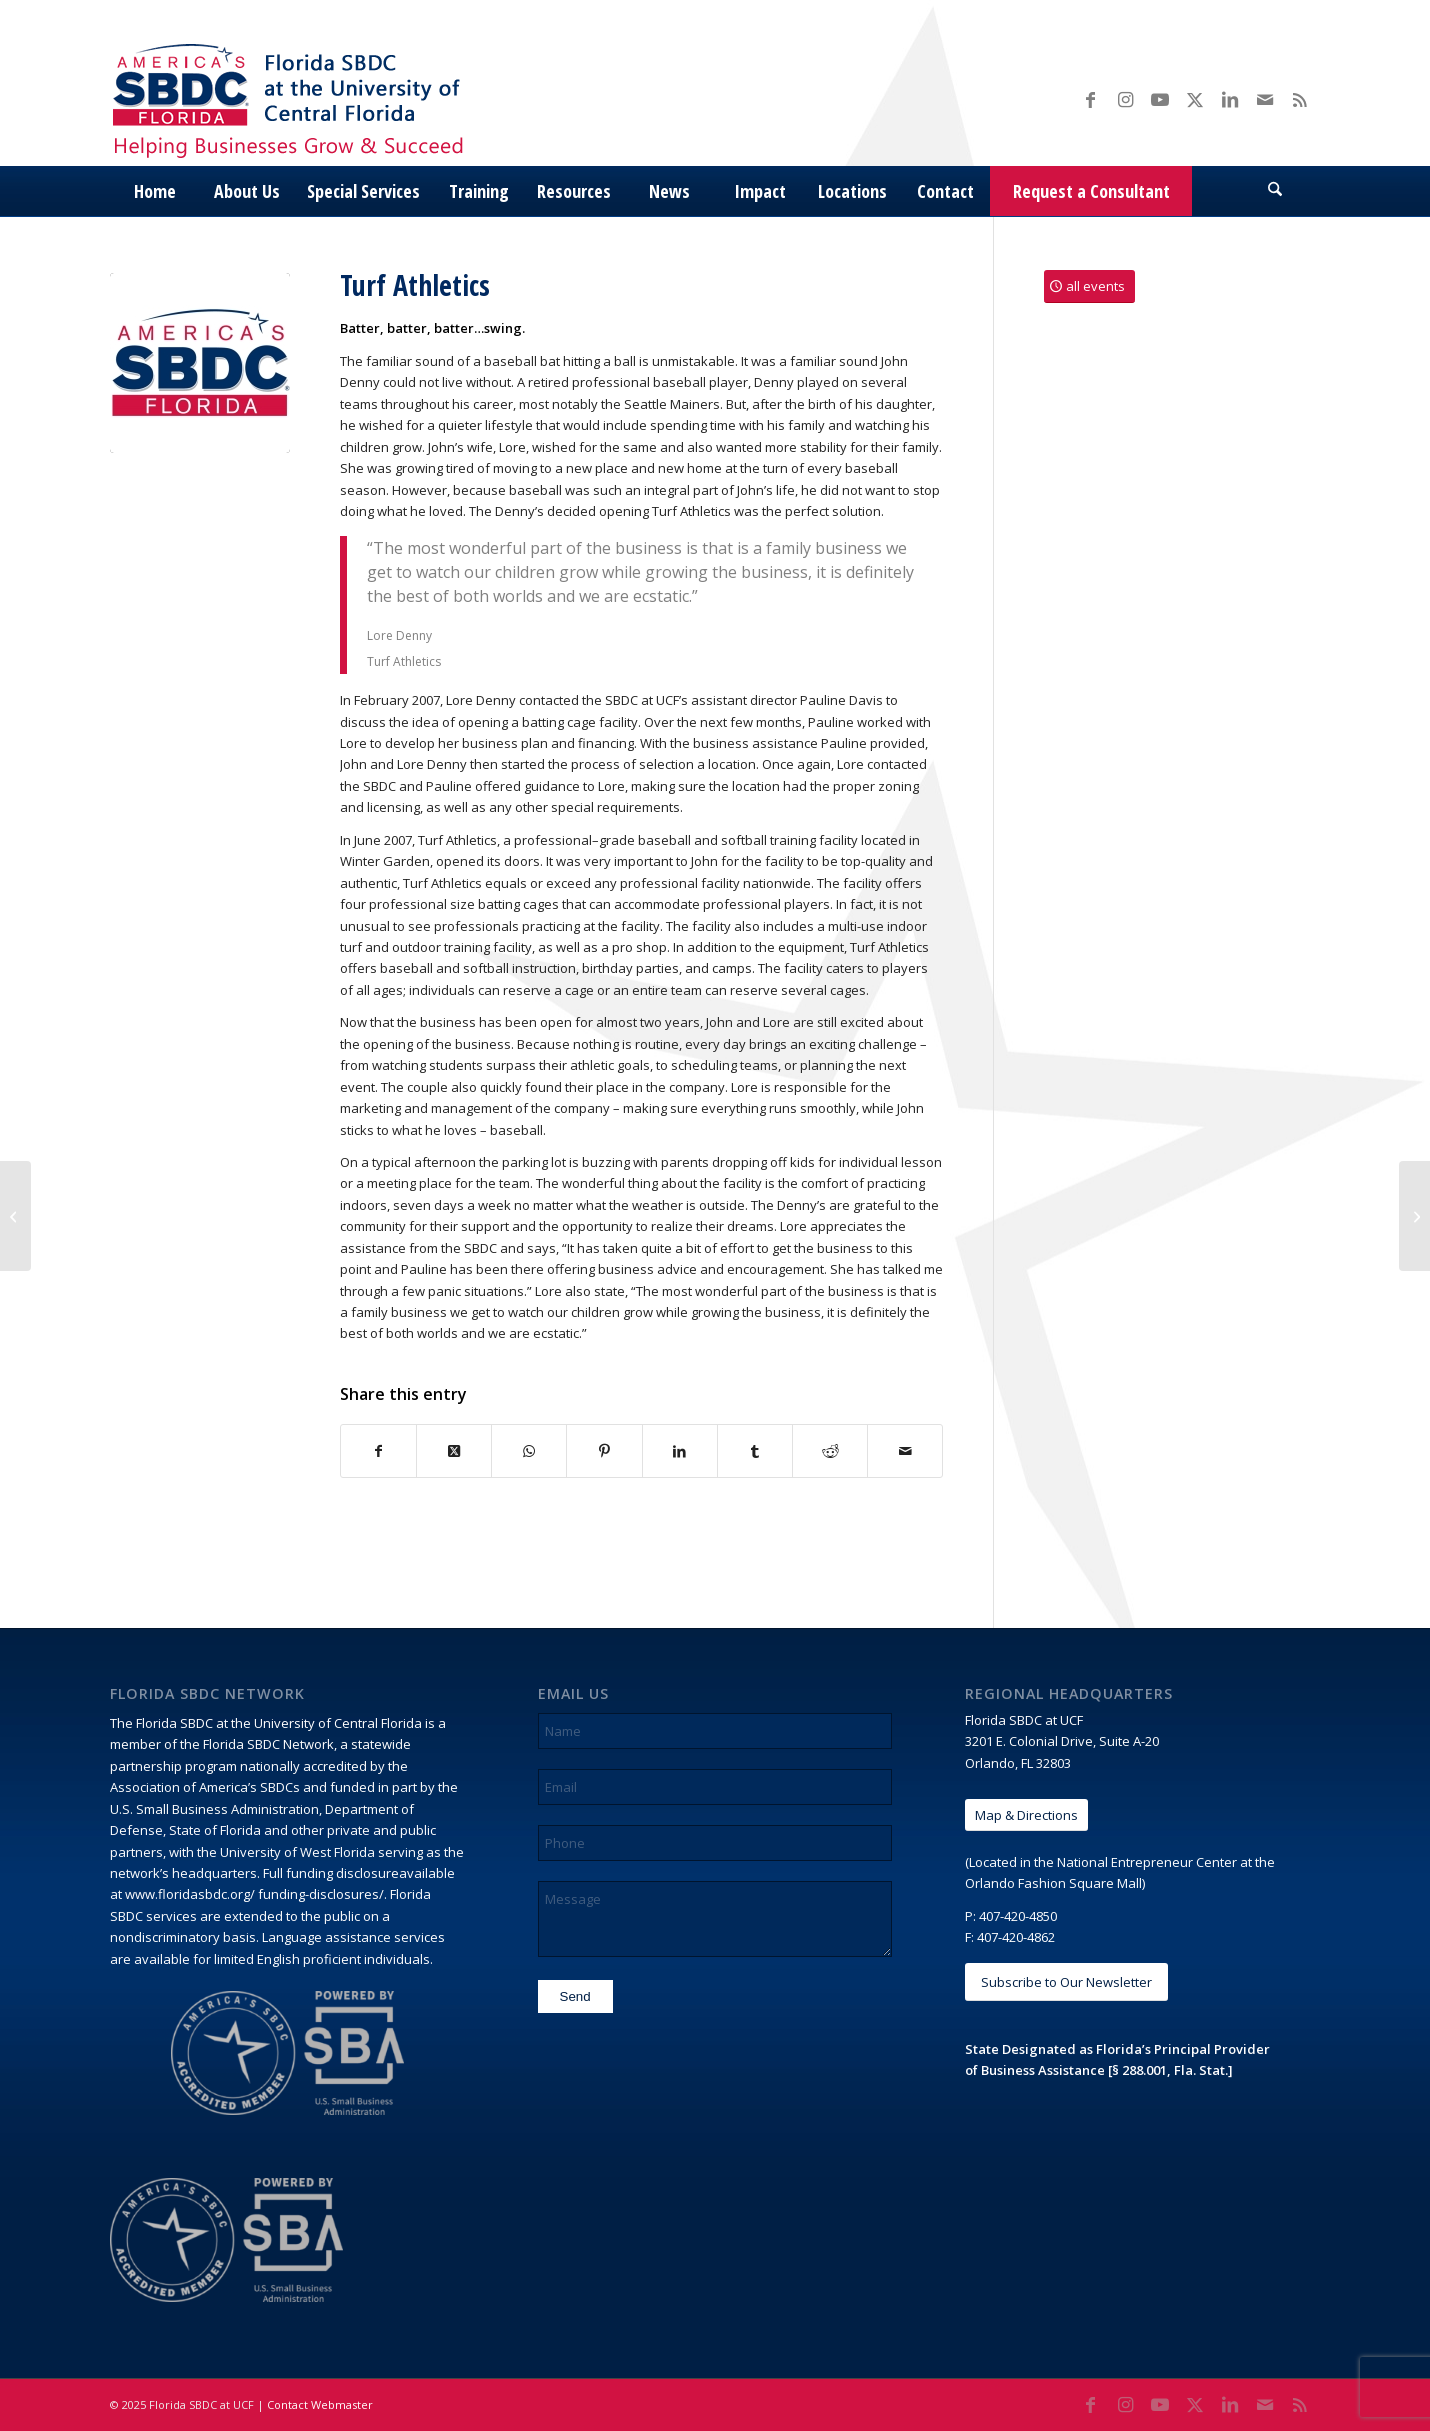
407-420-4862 (1016, 1937)
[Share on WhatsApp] (529, 1451)
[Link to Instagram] (1125, 99)
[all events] (1089, 286)
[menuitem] (155, 191)
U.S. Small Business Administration (214, 1809)
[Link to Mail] (1265, 99)
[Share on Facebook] (378, 1451)
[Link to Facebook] (1090, 99)
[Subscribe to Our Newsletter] (1066, 1982)
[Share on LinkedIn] (680, 1451)
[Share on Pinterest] (604, 1451)
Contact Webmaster (320, 2404)
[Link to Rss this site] (1300, 99)
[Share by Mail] (905, 1451)
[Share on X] (454, 1451)
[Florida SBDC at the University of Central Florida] (293, 98)
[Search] (1275, 191)
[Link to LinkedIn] (1230, 99)
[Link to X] (1195, 99)
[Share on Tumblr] (755, 1451)
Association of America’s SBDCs (205, 1787)
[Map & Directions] (1026, 1815)
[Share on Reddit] (830, 1451)
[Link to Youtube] (1160, 99)
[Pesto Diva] (15, 1216)
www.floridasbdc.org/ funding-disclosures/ (254, 1894)
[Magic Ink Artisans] (1414, 1216)
